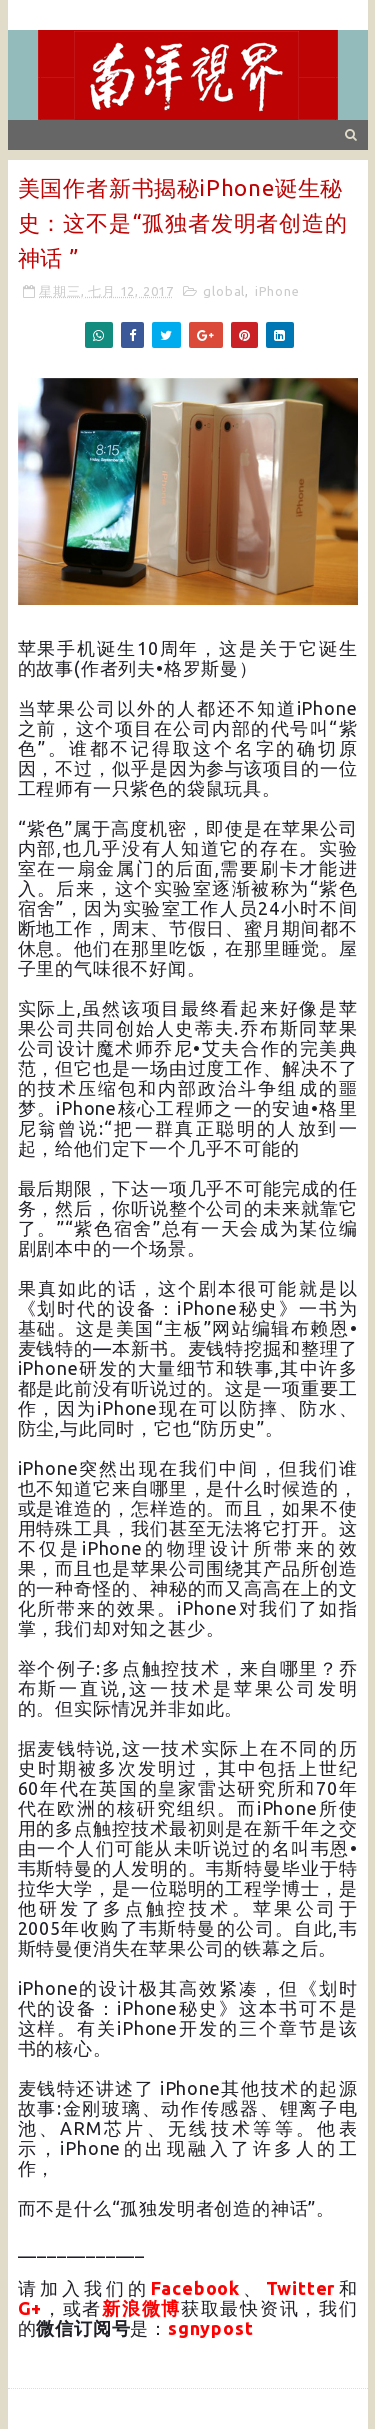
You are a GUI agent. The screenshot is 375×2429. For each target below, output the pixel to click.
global (224, 291)
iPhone (277, 291)
